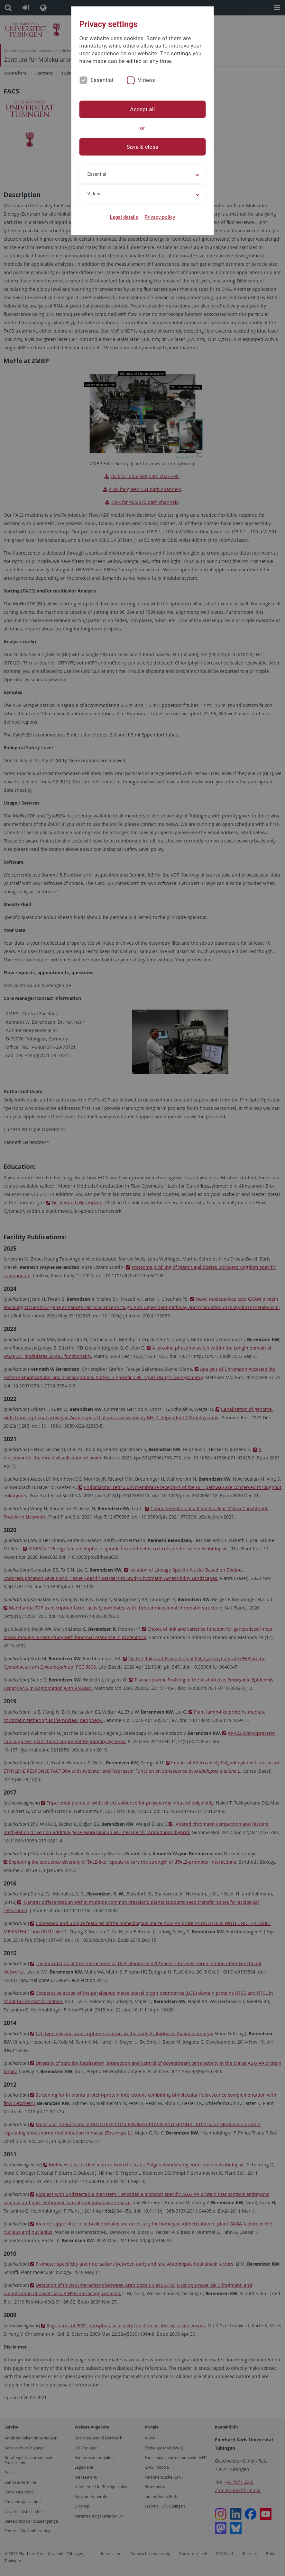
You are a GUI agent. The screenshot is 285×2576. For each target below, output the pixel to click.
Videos (146, 80)
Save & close (143, 147)
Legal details (124, 217)
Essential (102, 80)
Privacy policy (159, 217)
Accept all (142, 109)
